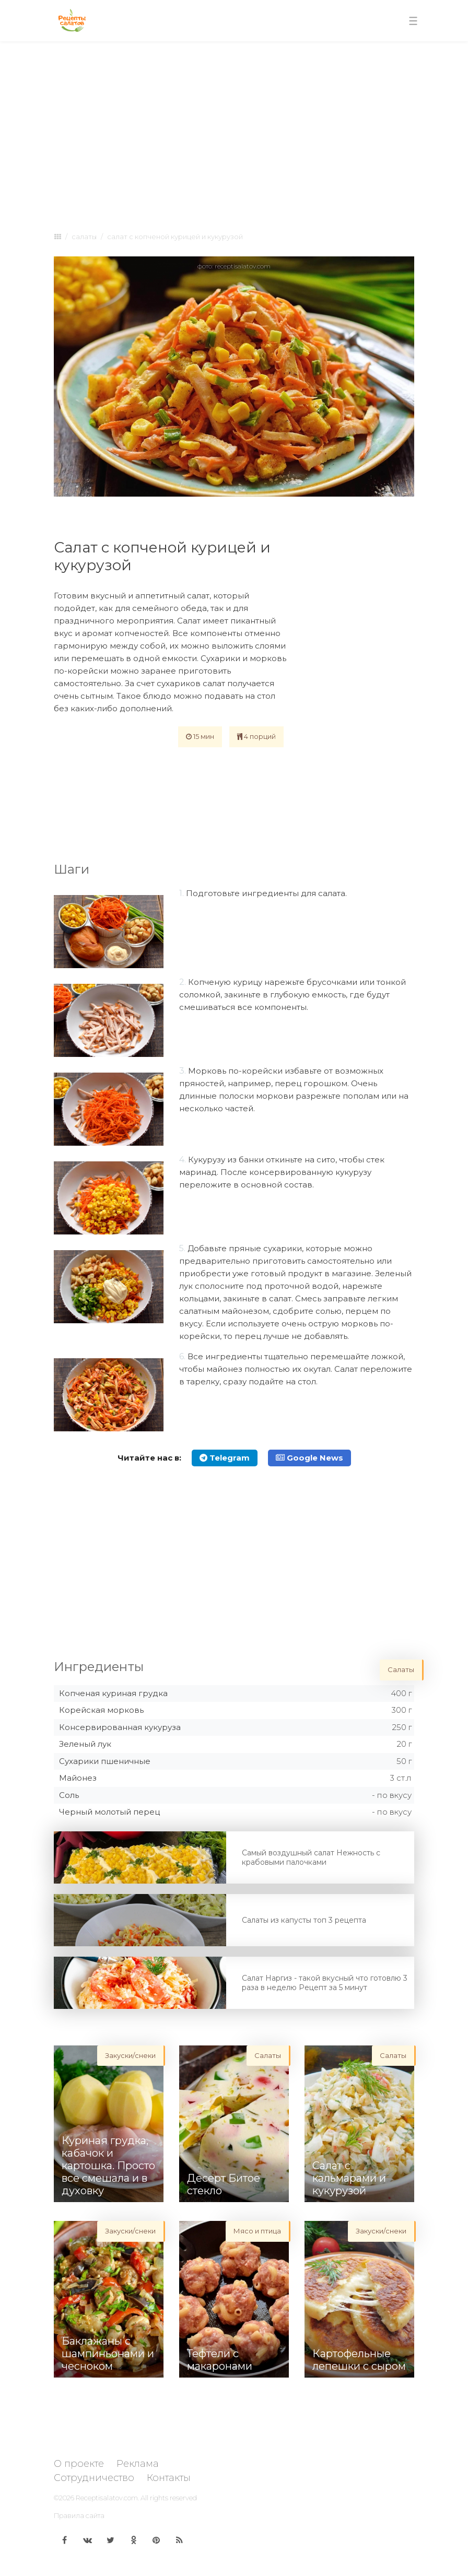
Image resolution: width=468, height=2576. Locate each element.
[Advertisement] (234, 126)
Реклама (137, 2463)
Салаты (84, 236)
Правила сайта (79, 2515)
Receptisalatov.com (107, 2497)
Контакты (169, 2478)
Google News (309, 1458)
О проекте (79, 2463)
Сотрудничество (94, 2478)
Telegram (225, 1458)
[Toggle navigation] (413, 21)
